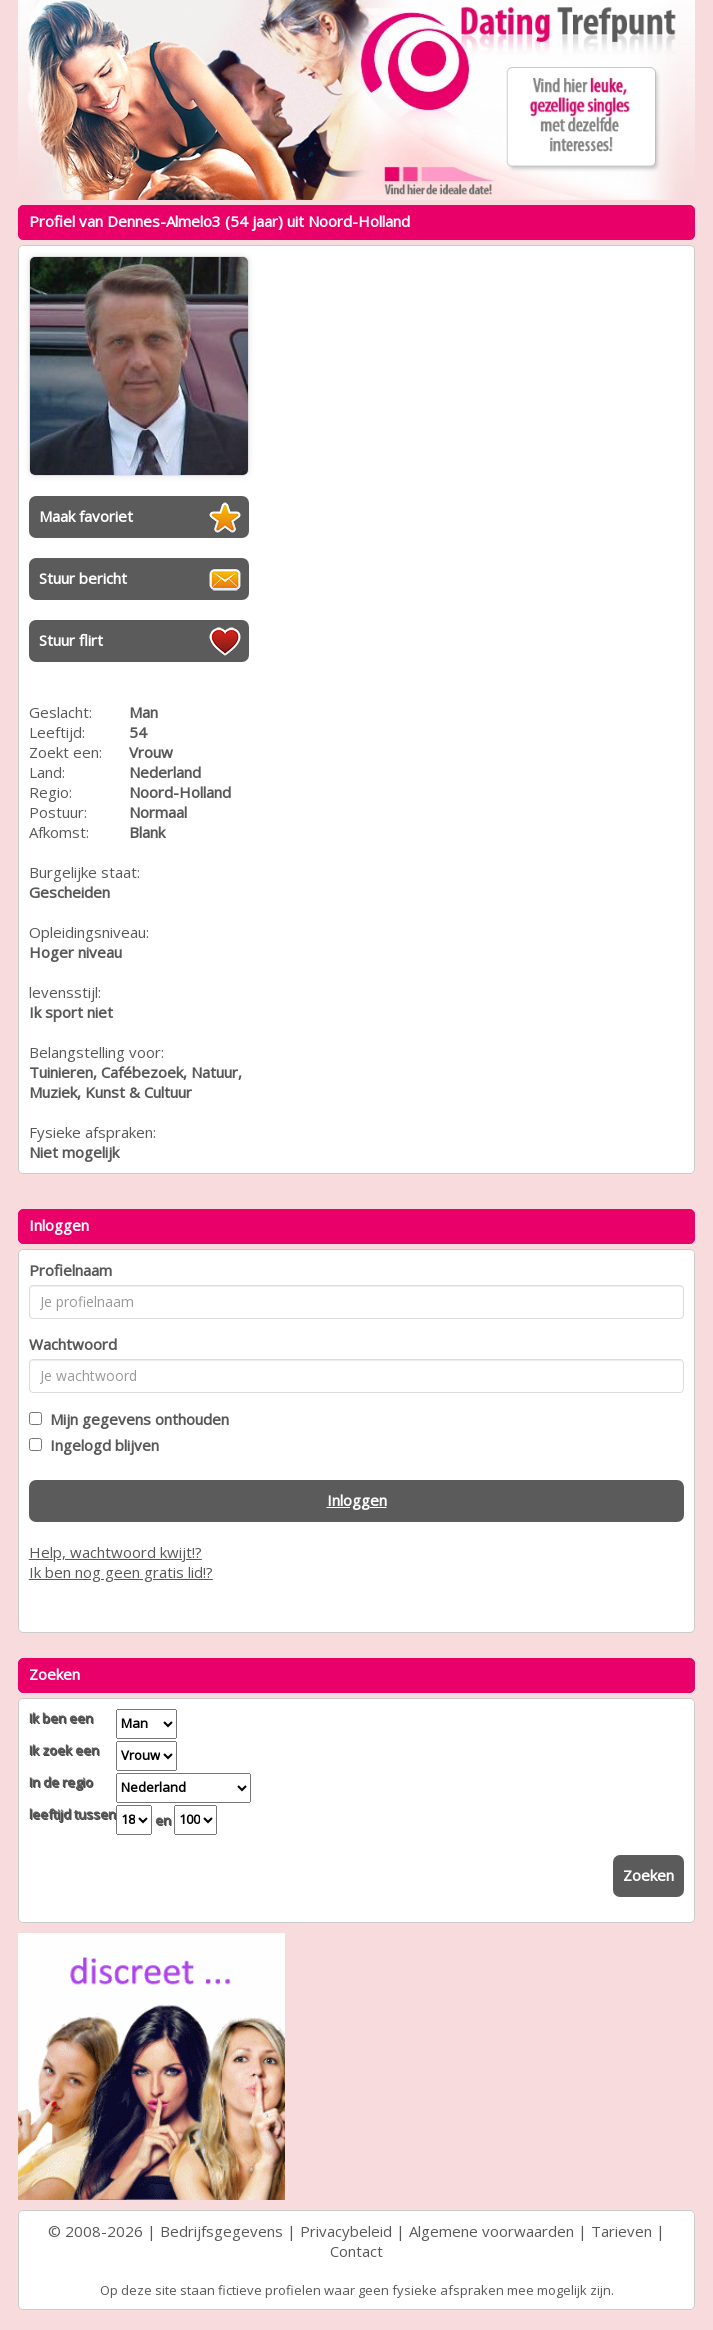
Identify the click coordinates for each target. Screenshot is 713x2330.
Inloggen (357, 1500)
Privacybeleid (346, 2231)
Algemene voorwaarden (491, 2231)
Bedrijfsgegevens (221, 2231)
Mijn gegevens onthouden (135, 1419)
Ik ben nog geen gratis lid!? (121, 1572)
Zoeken (648, 1875)
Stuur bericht (83, 578)
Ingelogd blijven (100, 1445)
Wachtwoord (73, 1344)
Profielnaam (70, 1270)
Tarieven (621, 2231)
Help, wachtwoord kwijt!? (115, 1552)
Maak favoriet (86, 516)
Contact (356, 2251)
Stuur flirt (71, 640)
